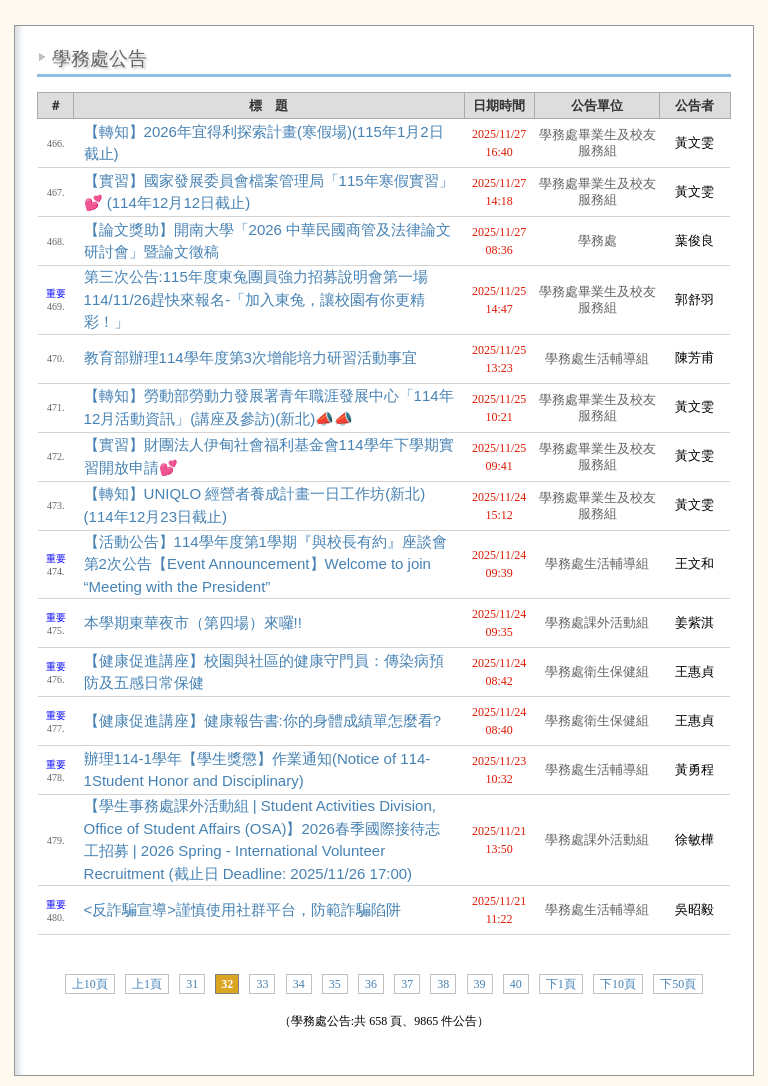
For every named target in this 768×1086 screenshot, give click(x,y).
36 (371, 984)
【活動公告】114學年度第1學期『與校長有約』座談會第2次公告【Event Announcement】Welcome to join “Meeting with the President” (265, 564)
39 (480, 984)
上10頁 (90, 984)
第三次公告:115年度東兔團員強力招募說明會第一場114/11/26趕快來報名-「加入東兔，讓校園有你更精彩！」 (256, 299)
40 (516, 984)
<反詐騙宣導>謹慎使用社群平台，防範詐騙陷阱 (243, 909)
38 (443, 984)
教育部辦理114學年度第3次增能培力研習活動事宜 (250, 357)
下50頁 (678, 984)
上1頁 (147, 984)
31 (192, 984)
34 (299, 984)
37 (407, 984)
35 (335, 984)
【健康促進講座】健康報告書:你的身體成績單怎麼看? (263, 720)
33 (262, 984)
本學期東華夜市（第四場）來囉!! (193, 622)
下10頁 (618, 984)
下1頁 (561, 984)
